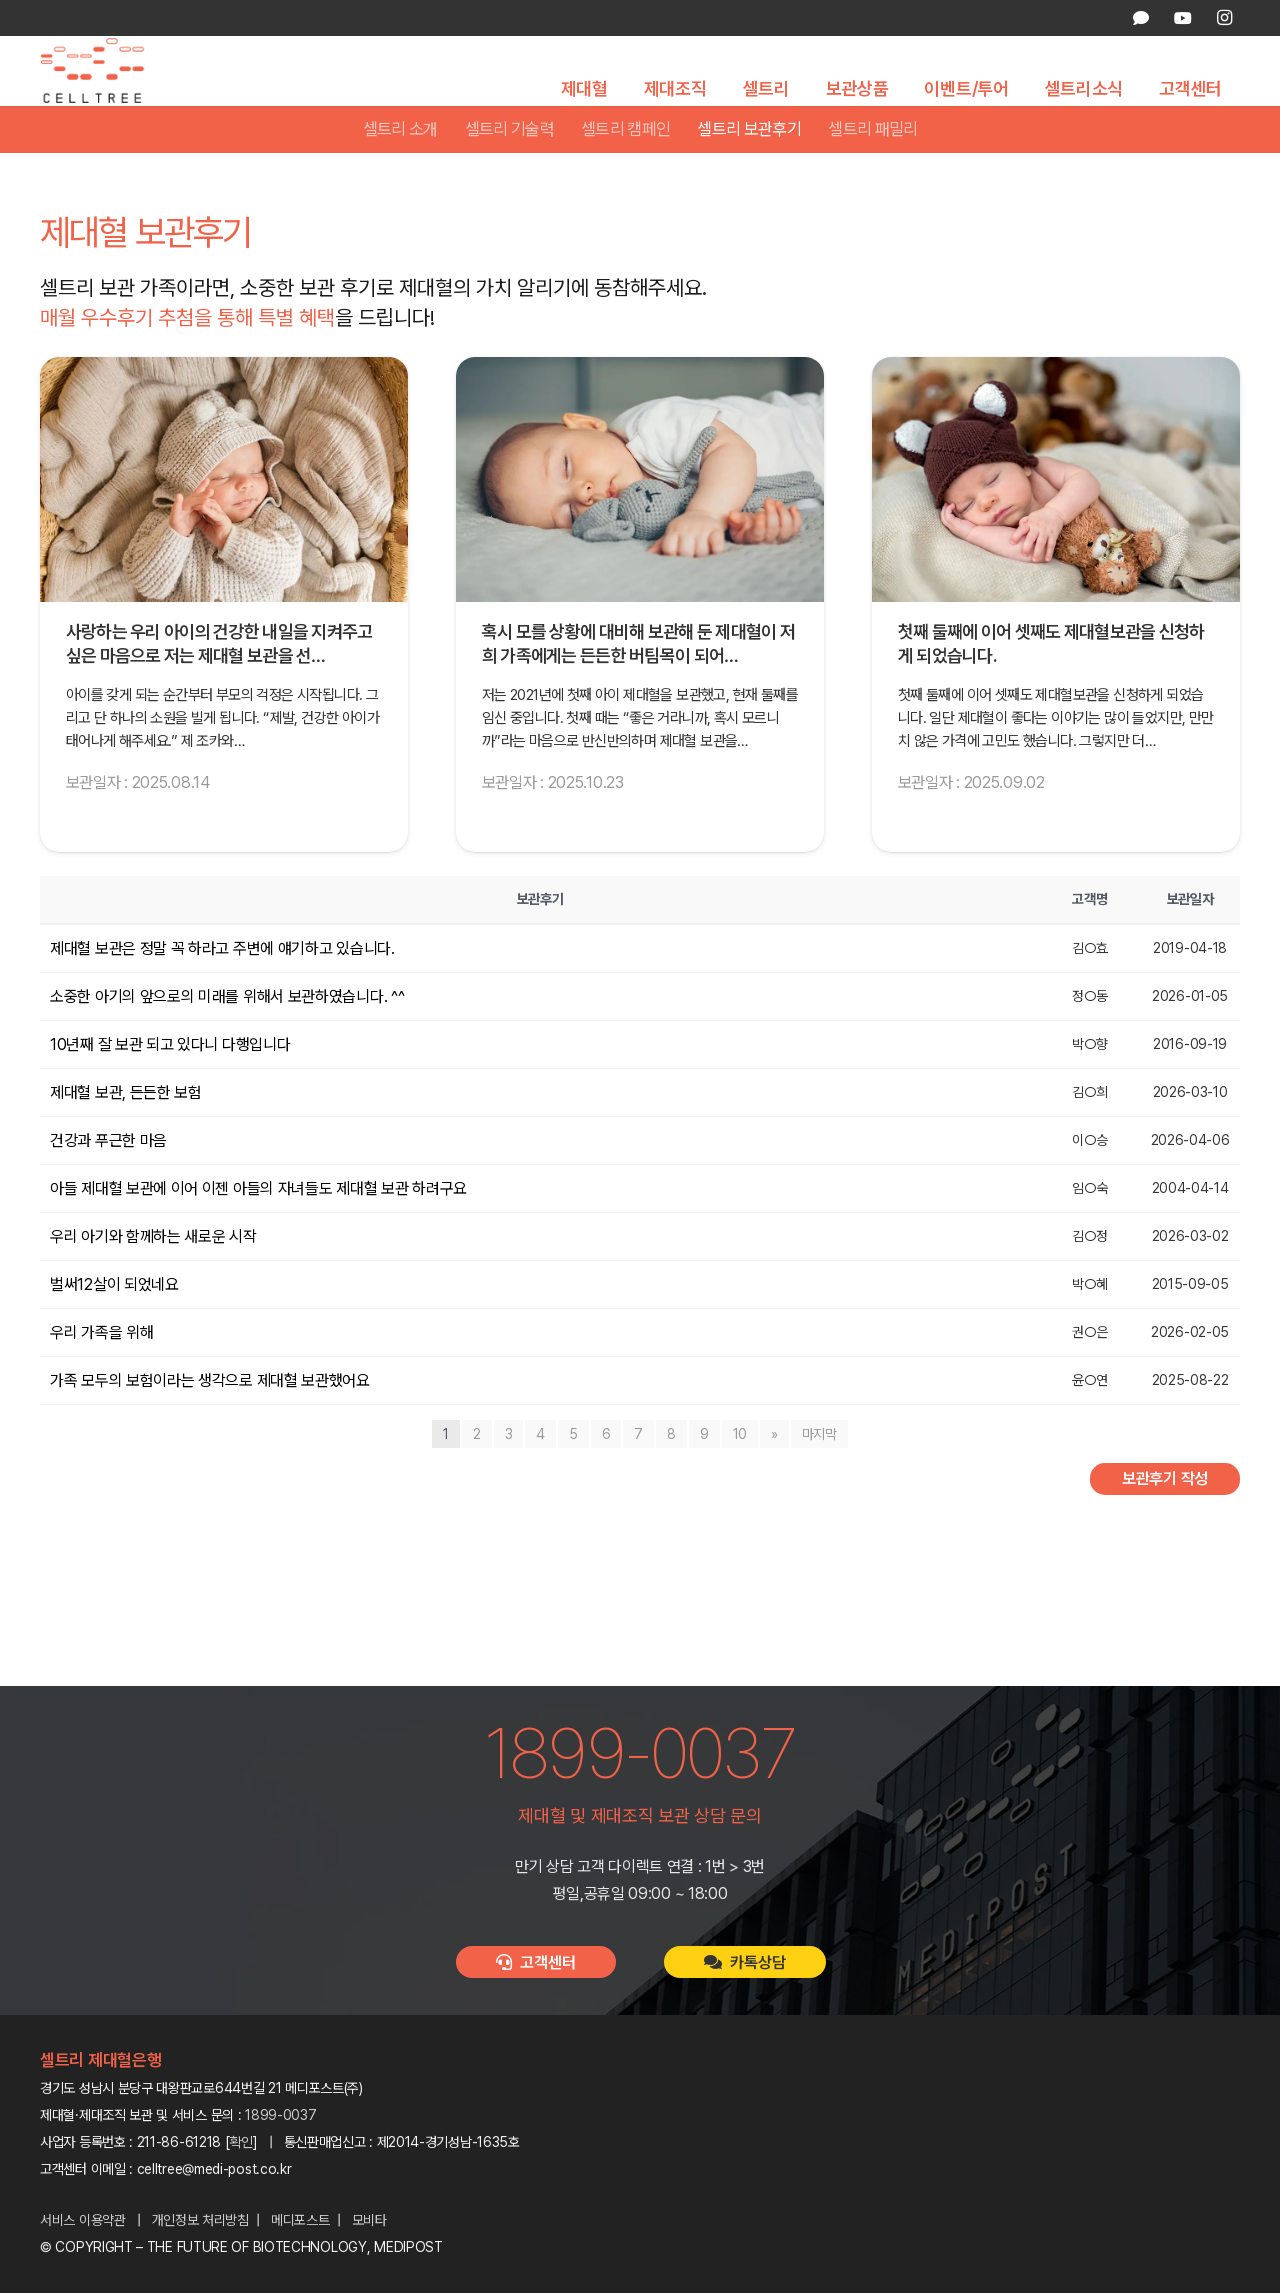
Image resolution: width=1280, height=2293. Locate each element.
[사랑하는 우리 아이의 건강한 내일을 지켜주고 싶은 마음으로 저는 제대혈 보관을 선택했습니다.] (224, 519)
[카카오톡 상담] (1141, 18)
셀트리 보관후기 (749, 169)
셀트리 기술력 (509, 169)
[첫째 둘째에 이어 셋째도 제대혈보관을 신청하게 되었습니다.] (1056, 519)
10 (740, 1474)
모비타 (369, 2220)
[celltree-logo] (103, 91)
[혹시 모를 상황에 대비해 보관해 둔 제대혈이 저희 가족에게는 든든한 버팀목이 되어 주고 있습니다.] (640, 519)
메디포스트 (300, 2220)
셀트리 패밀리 (872, 169)
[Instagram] (1224, 18)
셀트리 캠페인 (625, 169)
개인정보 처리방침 (200, 2220)
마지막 (819, 1474)
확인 (241, 2142)
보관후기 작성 (1165, 1518)
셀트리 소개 (400, 169)
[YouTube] (1182, 18)
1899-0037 (280, 2115)
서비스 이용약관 (83, 2220)
